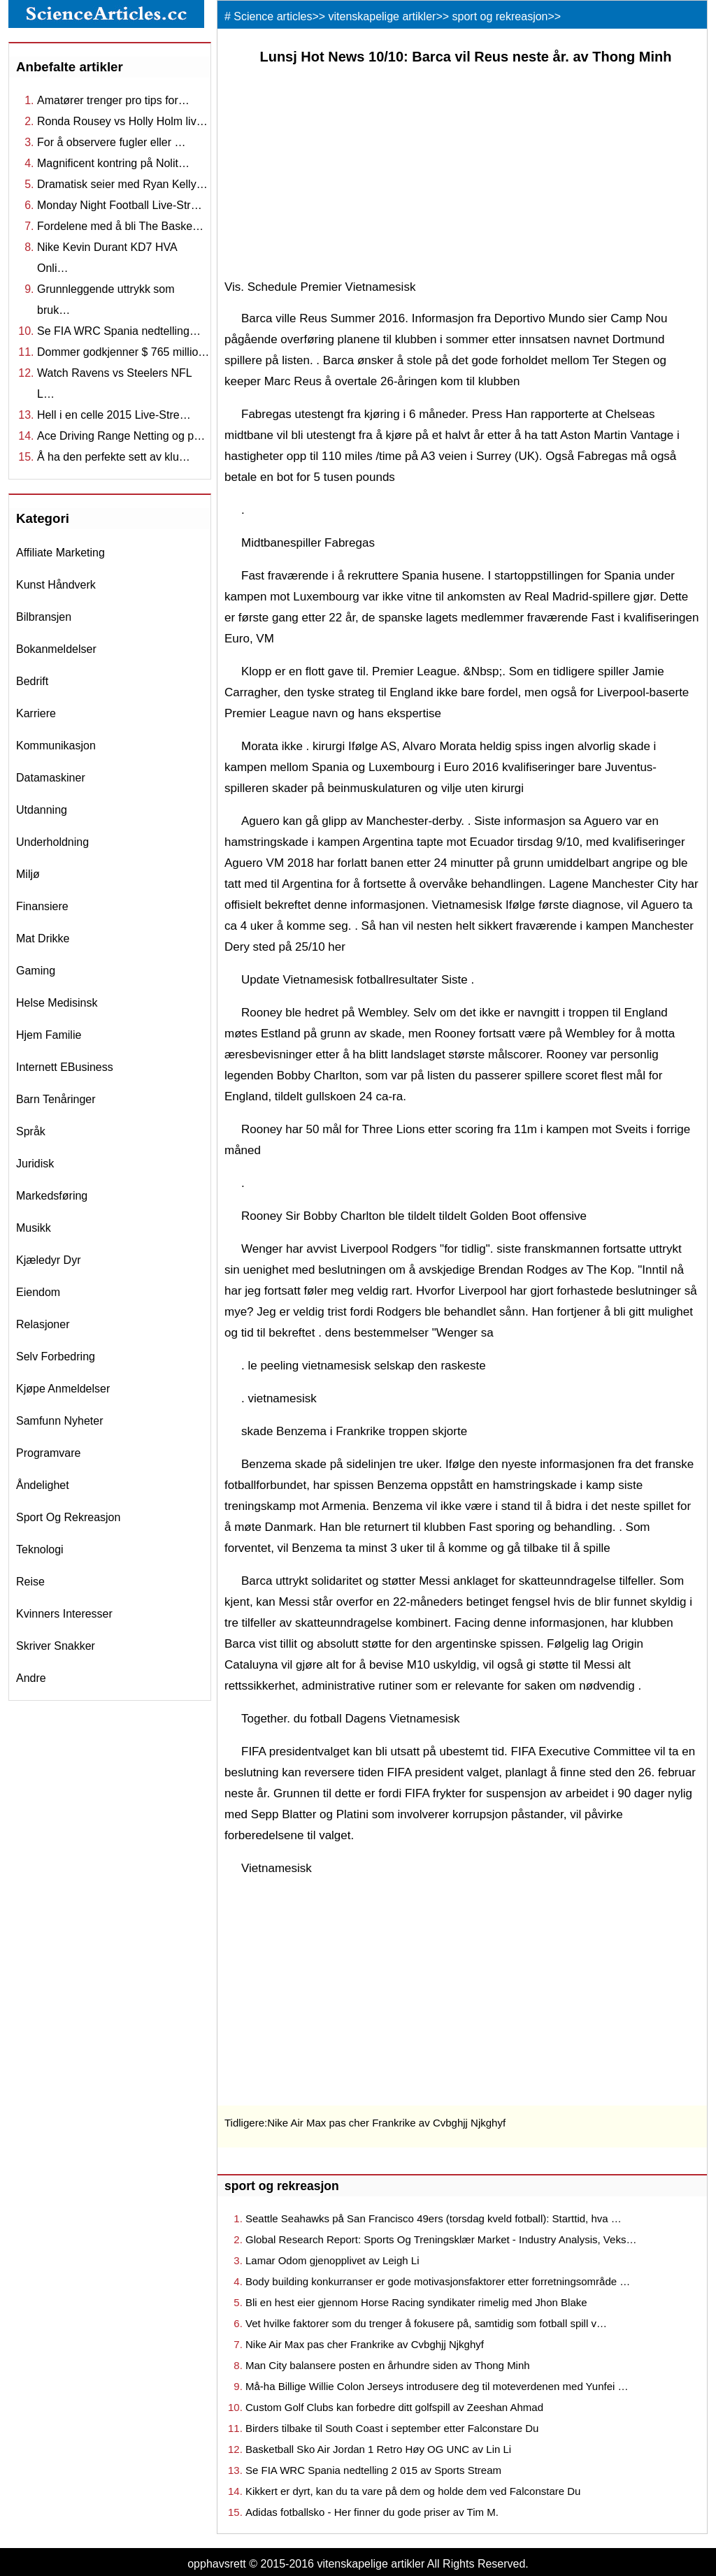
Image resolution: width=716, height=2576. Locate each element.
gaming (35, 971)
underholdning (52, 842)
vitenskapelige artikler (382, 16)
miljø (28, 874)
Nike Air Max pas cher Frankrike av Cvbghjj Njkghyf (386, 2123)
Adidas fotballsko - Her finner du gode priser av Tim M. (372, 2512)
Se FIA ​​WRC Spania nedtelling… (119, 331)
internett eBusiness (64, 1067)
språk (30, 1131)
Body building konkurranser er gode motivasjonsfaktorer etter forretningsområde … (437, 2281)
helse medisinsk (56, 1003)
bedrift (32, 681)
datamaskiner (50, 778)
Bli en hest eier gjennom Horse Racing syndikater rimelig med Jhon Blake (416, 2302)
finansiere (42, 906)
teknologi (40, 1549)
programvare (48, 1453)
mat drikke (42, 938)
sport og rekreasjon (68, 1517)
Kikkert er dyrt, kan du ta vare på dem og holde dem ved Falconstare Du (412, 2491)
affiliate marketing (60, 553)
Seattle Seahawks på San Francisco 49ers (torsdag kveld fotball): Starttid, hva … (433, 2218)
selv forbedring (55, 1356)
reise (30, 1582)
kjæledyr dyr (48, 1260)
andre (31, 1678)
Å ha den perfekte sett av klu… (113, 457)
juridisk (35, 1164)
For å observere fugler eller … (111, 142)
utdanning (41, 810)
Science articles (273, 16)
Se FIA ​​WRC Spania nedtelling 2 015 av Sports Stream (373, 2470)
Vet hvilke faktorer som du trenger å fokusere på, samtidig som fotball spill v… (426, 2323)
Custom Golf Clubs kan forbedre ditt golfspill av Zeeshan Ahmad (394, 2407)
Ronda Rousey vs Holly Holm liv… (122, 121)
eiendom (38, 1292)
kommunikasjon (56, 745)
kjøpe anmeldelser (63, 1389)
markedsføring (51, 1196)
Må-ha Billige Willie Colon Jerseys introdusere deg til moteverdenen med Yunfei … (437, 2386)
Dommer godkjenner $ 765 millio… (123, 352)
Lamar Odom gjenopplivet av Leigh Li (332, 2260)
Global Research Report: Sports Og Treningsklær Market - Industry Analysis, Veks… (440, 2239)
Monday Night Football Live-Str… (119, 205)
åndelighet (42, 1485)
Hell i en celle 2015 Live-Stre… (114, 415)
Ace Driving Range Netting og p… (121, 436)
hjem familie (48, 1035)
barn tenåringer (56, 1099)
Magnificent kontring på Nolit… (113, 163)
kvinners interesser (64, 1614)
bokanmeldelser (56, 649)
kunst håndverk (56, 585)
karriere (36, 713)
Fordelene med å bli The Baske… (120, 226)
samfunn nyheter (59, 1421)
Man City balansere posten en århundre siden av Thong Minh (387, 2365)
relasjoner (42, 1324)
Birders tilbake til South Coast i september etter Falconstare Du (391, 2428)
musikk (33, 1228)
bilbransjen (43, 617)
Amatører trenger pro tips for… (113, 100)
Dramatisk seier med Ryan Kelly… (122, 184)
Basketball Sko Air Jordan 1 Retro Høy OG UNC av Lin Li (378, 2449)
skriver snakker (55, 1646)
